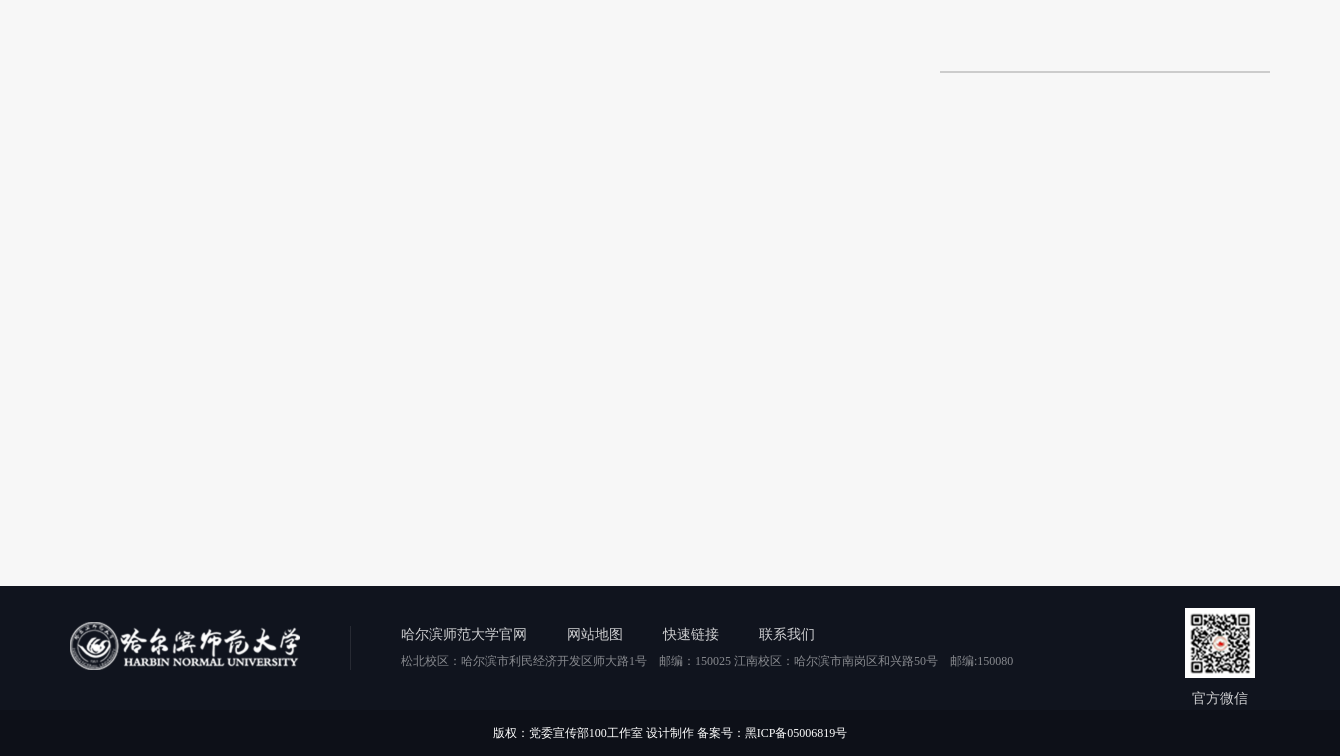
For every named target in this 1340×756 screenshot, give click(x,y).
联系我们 (787, 634)
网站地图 (595, 634)
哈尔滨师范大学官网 (464, 634)
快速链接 (691, 634)
